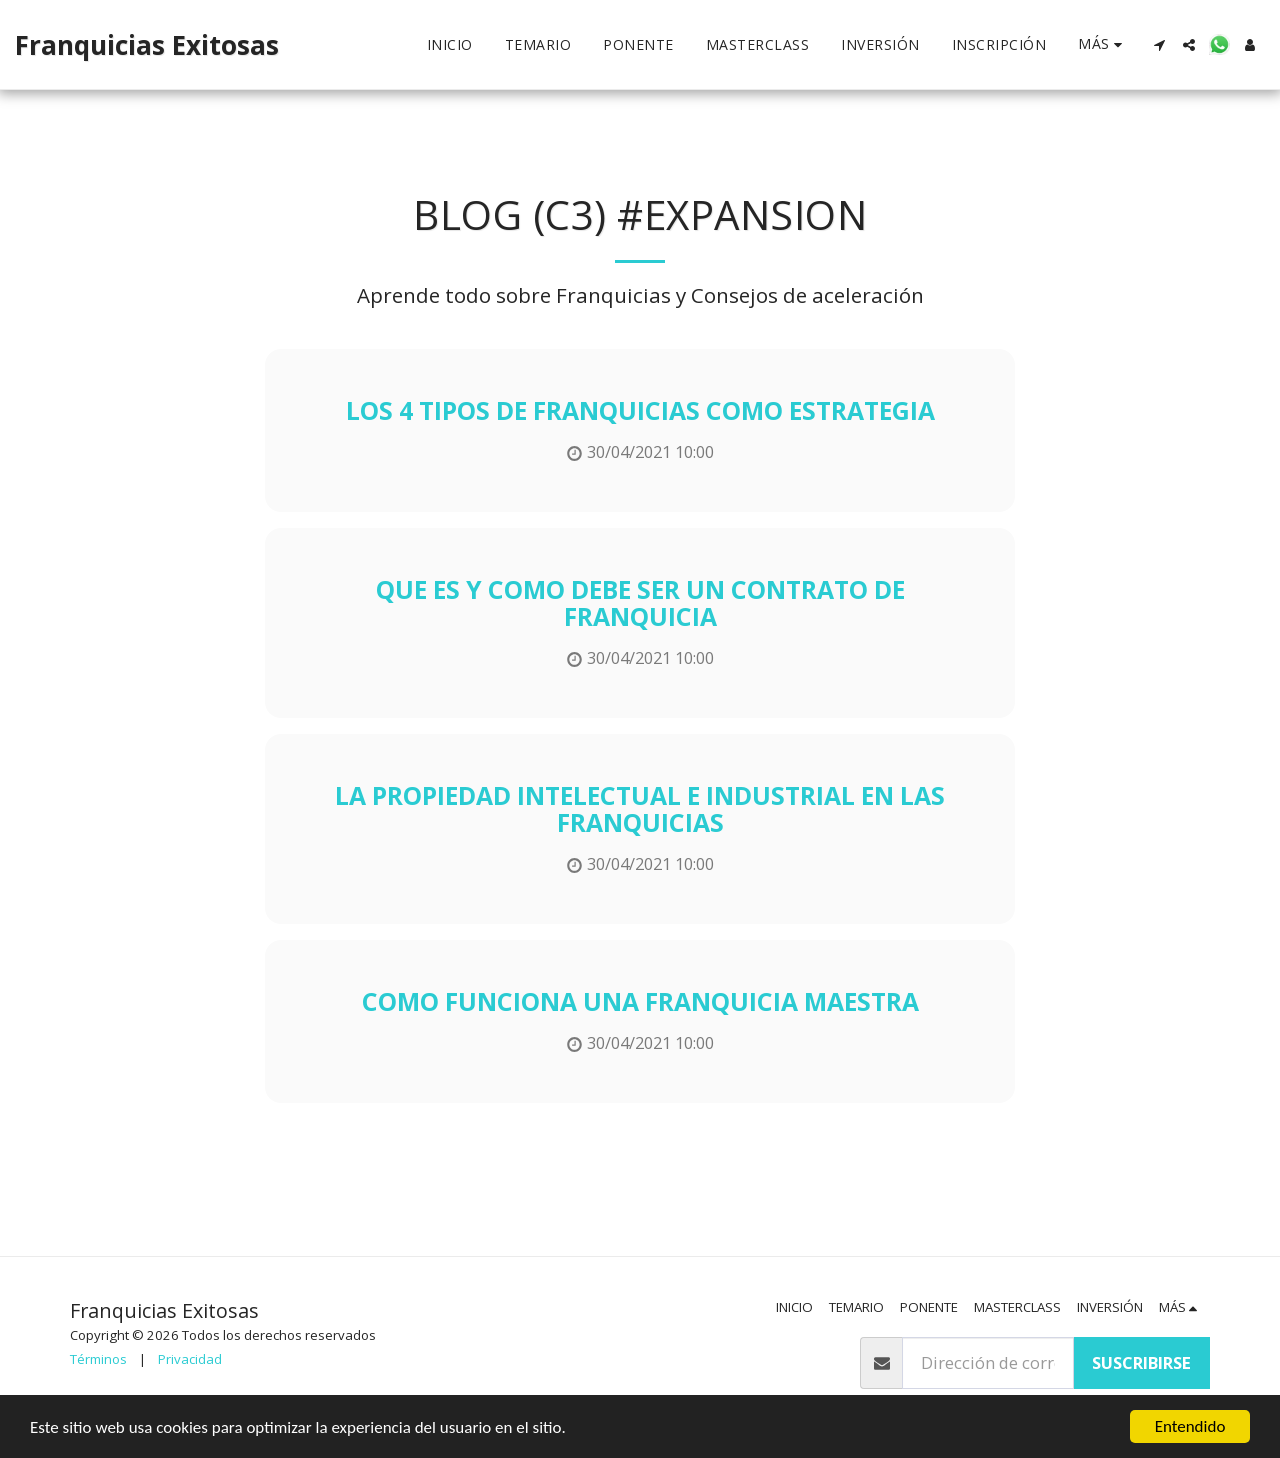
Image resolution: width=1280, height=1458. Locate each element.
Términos (98, 1359)
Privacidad (190, 1359)
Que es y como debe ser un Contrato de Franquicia (640, 603)
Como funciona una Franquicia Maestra (640, 1001)
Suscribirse (1141, 1362)
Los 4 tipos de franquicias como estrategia (640, 410)
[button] (1159, 45)
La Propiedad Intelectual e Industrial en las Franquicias (640, 809)
